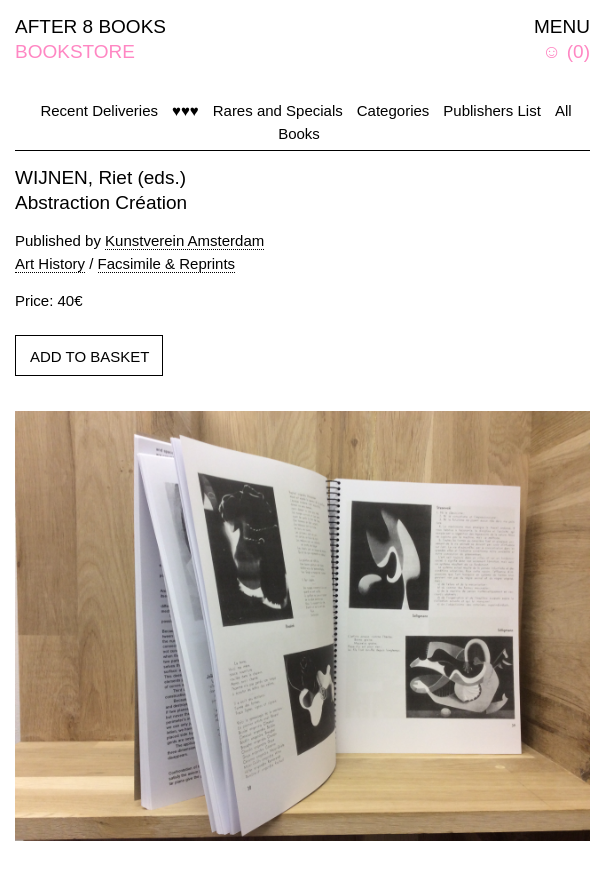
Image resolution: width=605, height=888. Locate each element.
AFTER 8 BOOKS (90, 26)
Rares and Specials (278, 110)
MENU (562, 26)
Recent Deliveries (99, 110)
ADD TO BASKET (89, 356)
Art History (50, 263)
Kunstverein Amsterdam (184, 240)
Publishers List (492, 110)
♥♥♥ (185, 110)
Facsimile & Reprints (167, 263)
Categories (393, 110)
